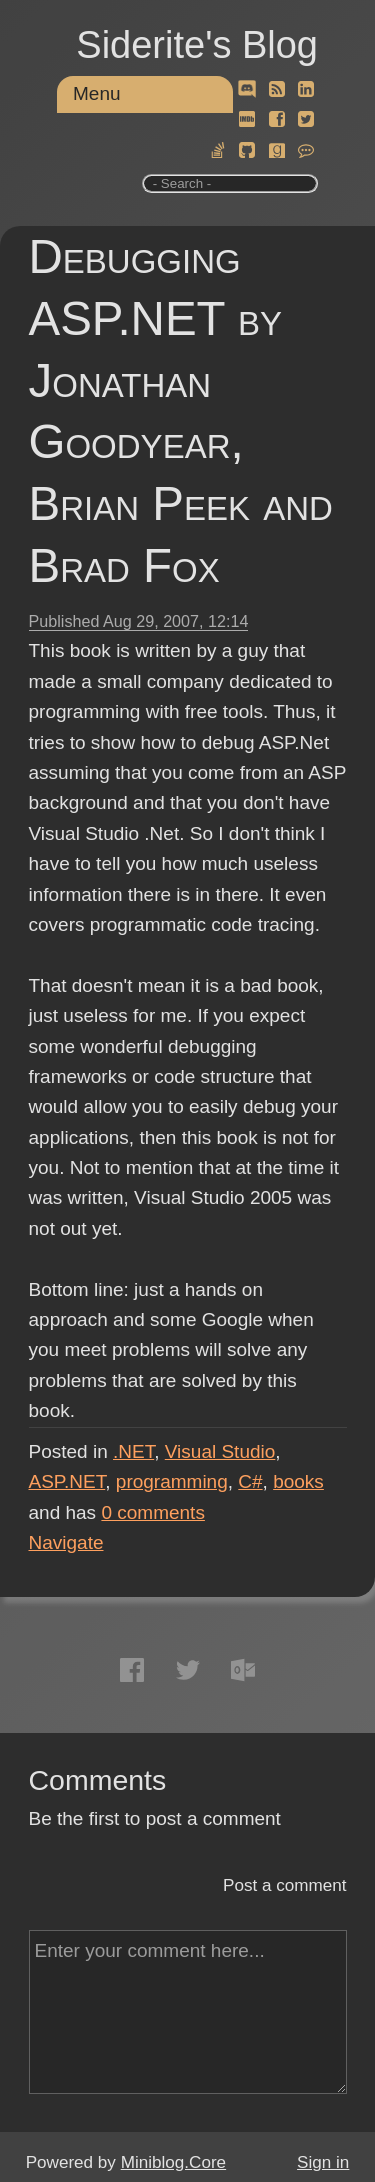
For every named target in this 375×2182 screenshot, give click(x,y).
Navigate (66, 1542)
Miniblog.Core (173, 2162)
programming (172, 1481)
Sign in (323, 2162)
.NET (133, 1451)
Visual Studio (220, 1451)
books (298, 1481)
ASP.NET (67, 1481)
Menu (97, 93)
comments (153, 1512)
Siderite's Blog (197, 45)
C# (250, 1481)
